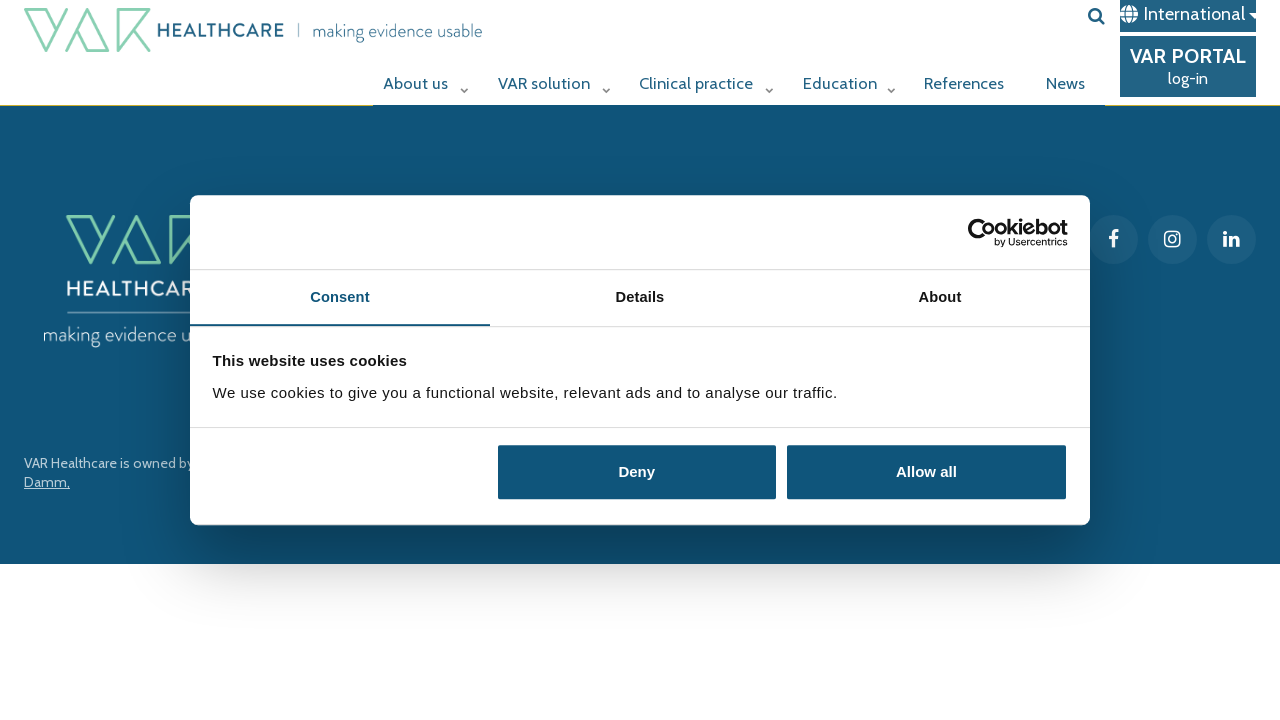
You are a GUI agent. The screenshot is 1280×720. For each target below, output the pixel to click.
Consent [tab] (340, 296)
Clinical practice (703, 77)
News (1067, 77)
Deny (636, 473)
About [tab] (940, 296)
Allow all (926, 473)
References (966, 77)
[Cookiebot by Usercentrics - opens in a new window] (980, 232)
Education (849, 77)
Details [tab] (640, 296)
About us (419, 77)
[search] (1096, 16)
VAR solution (547, 77)
